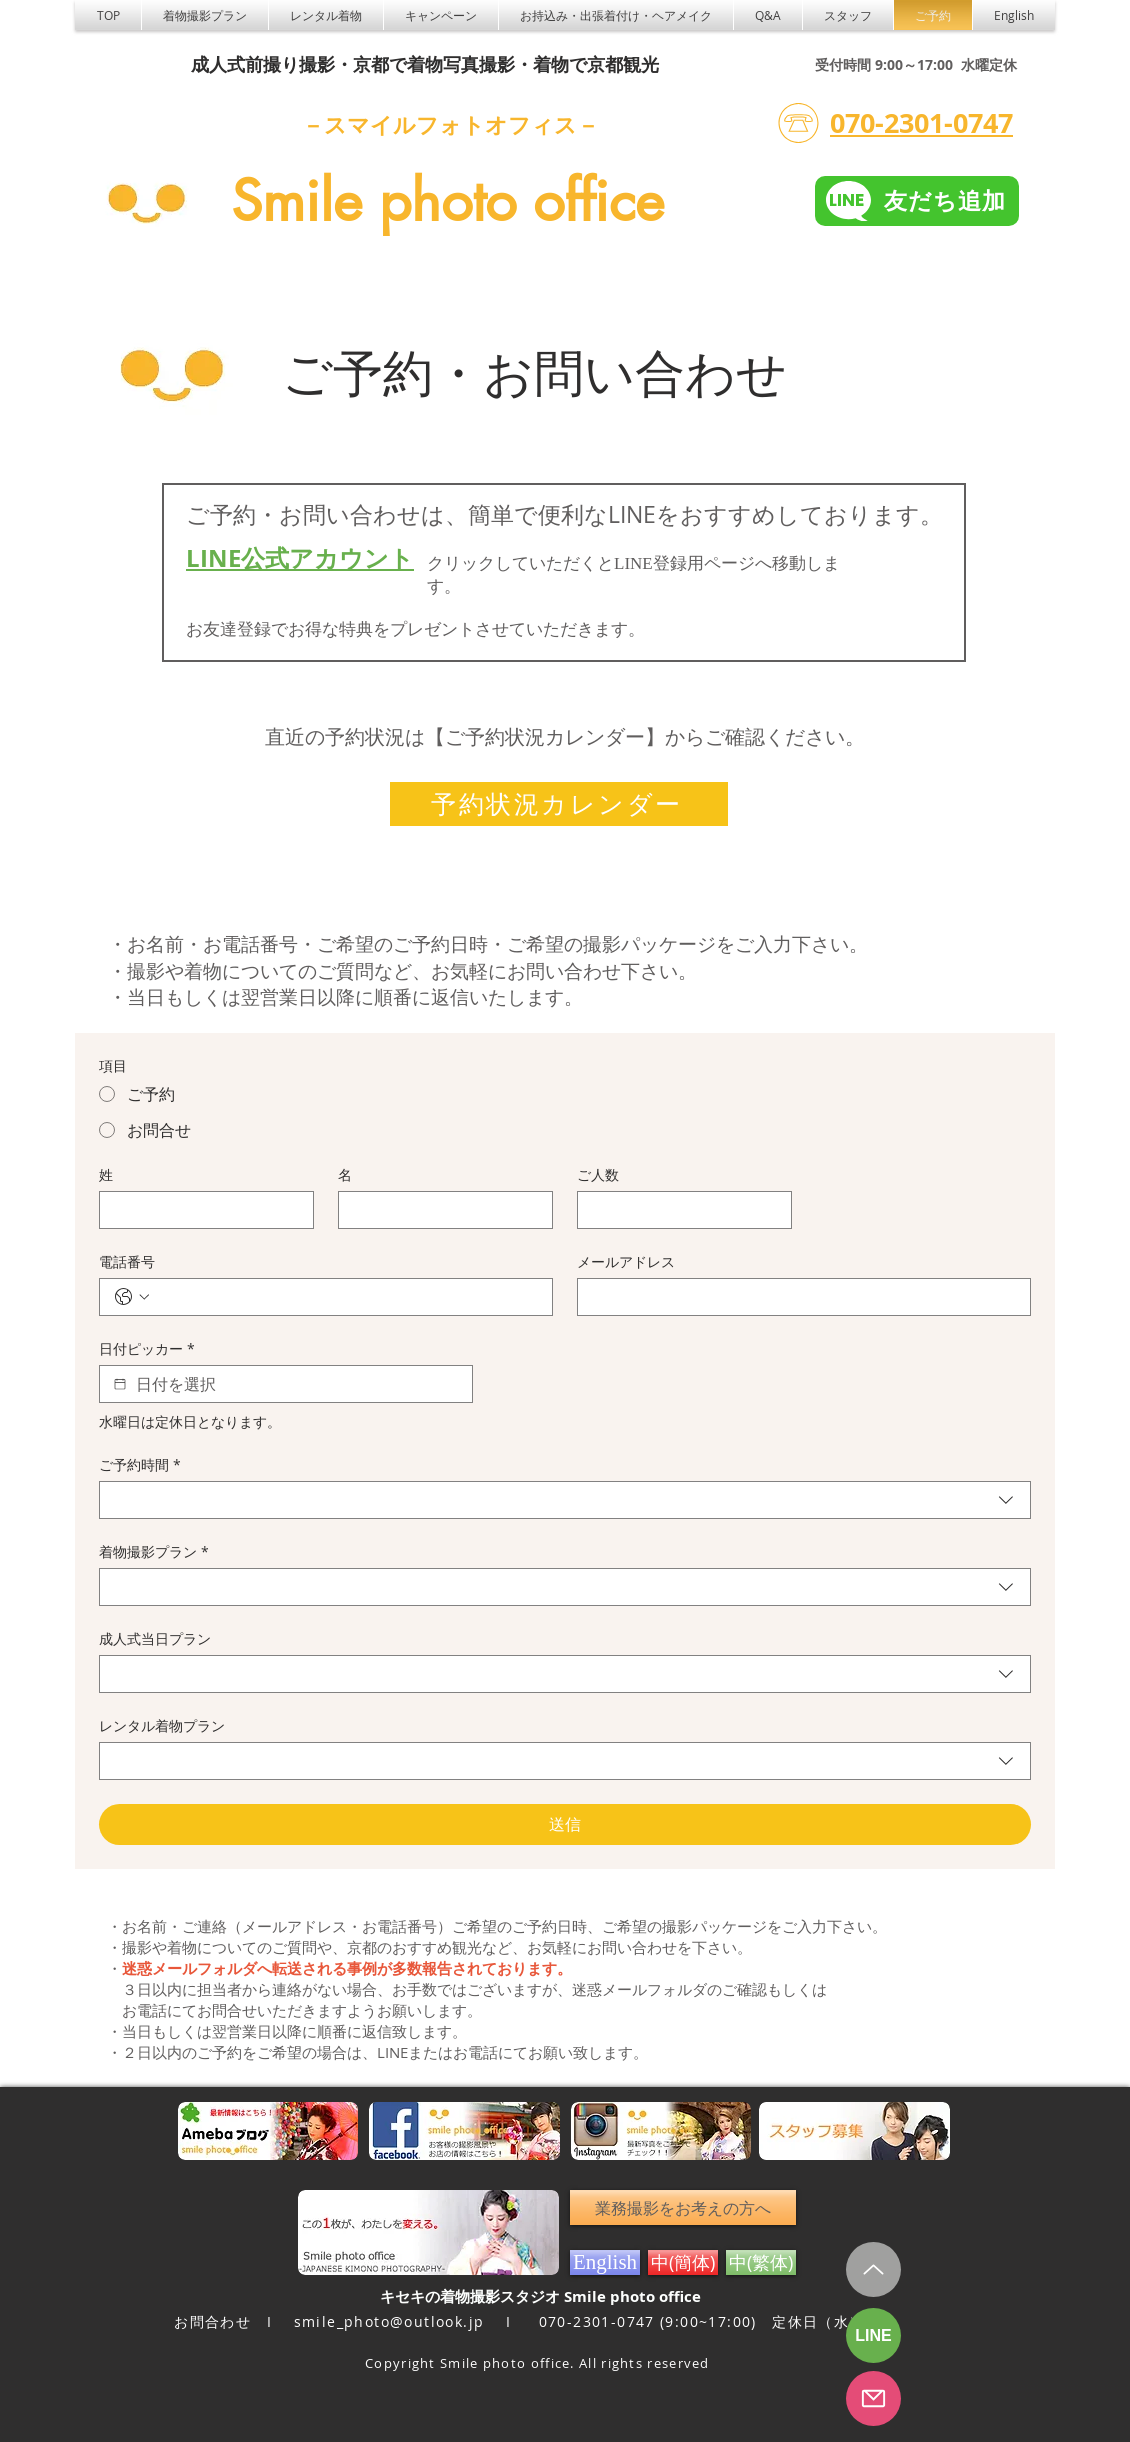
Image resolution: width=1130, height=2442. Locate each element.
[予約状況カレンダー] (559, 804)
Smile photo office (447, 201)
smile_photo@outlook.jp (389, 2321)
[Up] (873, 2269)
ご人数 (598, 1174)
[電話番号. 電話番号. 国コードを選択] (132, 1297)
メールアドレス (626, 1261)
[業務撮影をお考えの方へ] (683, 2207)
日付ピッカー (147, 1348)
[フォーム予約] (873, 2398)
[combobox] (565, 1500)
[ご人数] (678, 1210)
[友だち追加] (917, 201)
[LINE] (873, 2335)
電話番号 (127, 1261)
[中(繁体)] (761, 2262)
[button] (326, 15)
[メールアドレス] (798, 1297)
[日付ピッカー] (120, 1384)
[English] (605, 2262)
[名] (439, 1210)
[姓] (200, 1210)
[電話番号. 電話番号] (346, 1297)
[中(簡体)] (683, 2262)
